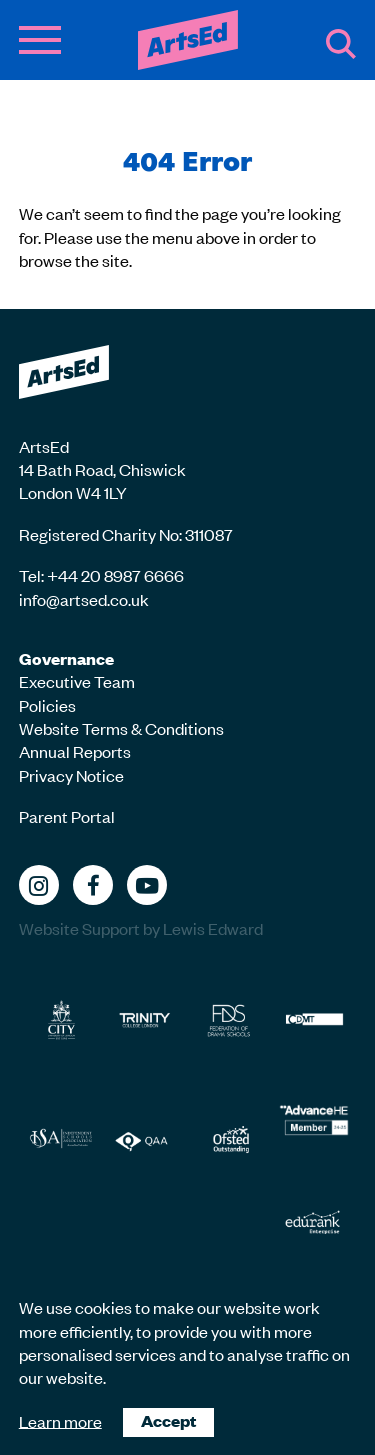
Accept (168, 1420)
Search (341, 44)
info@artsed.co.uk (84, 599)
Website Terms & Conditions (121, 728)
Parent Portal (67, 816)
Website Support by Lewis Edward (141, 928)
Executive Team (77, 681)
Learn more (60, 1420)
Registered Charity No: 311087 (126, 534)
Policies (47, 705)
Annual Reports (75, 751)
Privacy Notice (71, 775)
